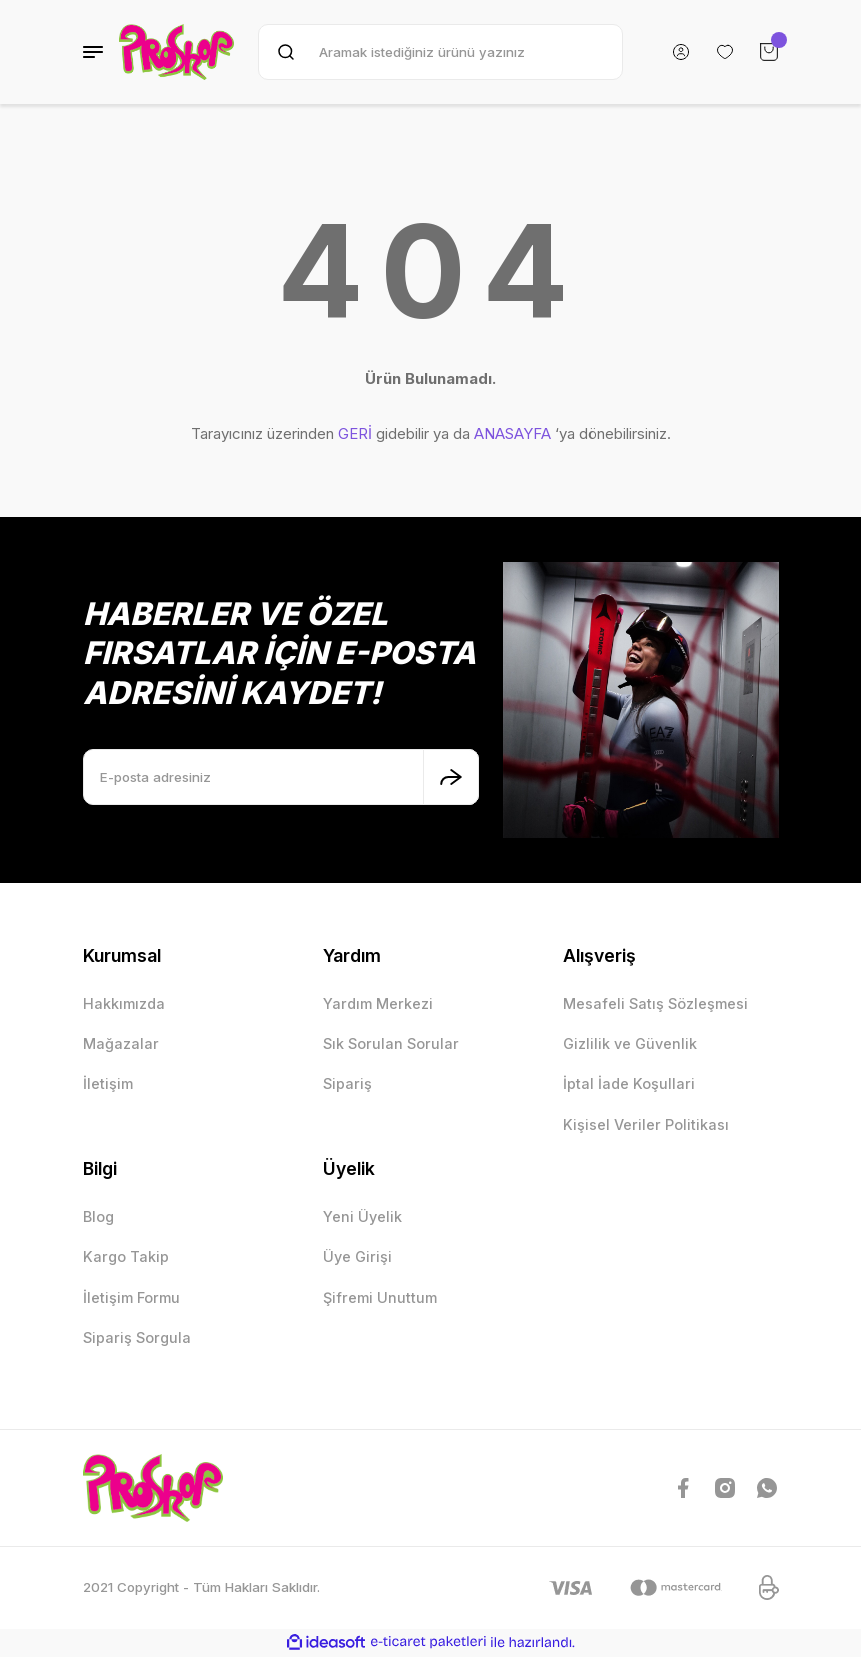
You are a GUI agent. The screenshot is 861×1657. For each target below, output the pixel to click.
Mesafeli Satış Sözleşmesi (655, 1003)
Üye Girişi (357, 1256)
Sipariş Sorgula (137, 1337)
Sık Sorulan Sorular (391, 1043)
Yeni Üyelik (362, 1216)
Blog (98, 1216)
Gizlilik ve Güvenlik (630, 1043)
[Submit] (451, 777)
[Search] (440, 52)
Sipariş (347, 1083)
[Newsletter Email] (281, 777)
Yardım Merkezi (378, 1003)
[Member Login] (681, 52)
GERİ (355, 433)
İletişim (108, 1083)
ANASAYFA (512, 433)
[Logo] (177, 52)
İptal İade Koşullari (629, 1083)
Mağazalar (121, 1043)
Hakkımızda (124, 1003)
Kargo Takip (126, 1256)
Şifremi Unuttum (380, 1297)
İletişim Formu (131, 1297)
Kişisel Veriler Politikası (646, 1124)
